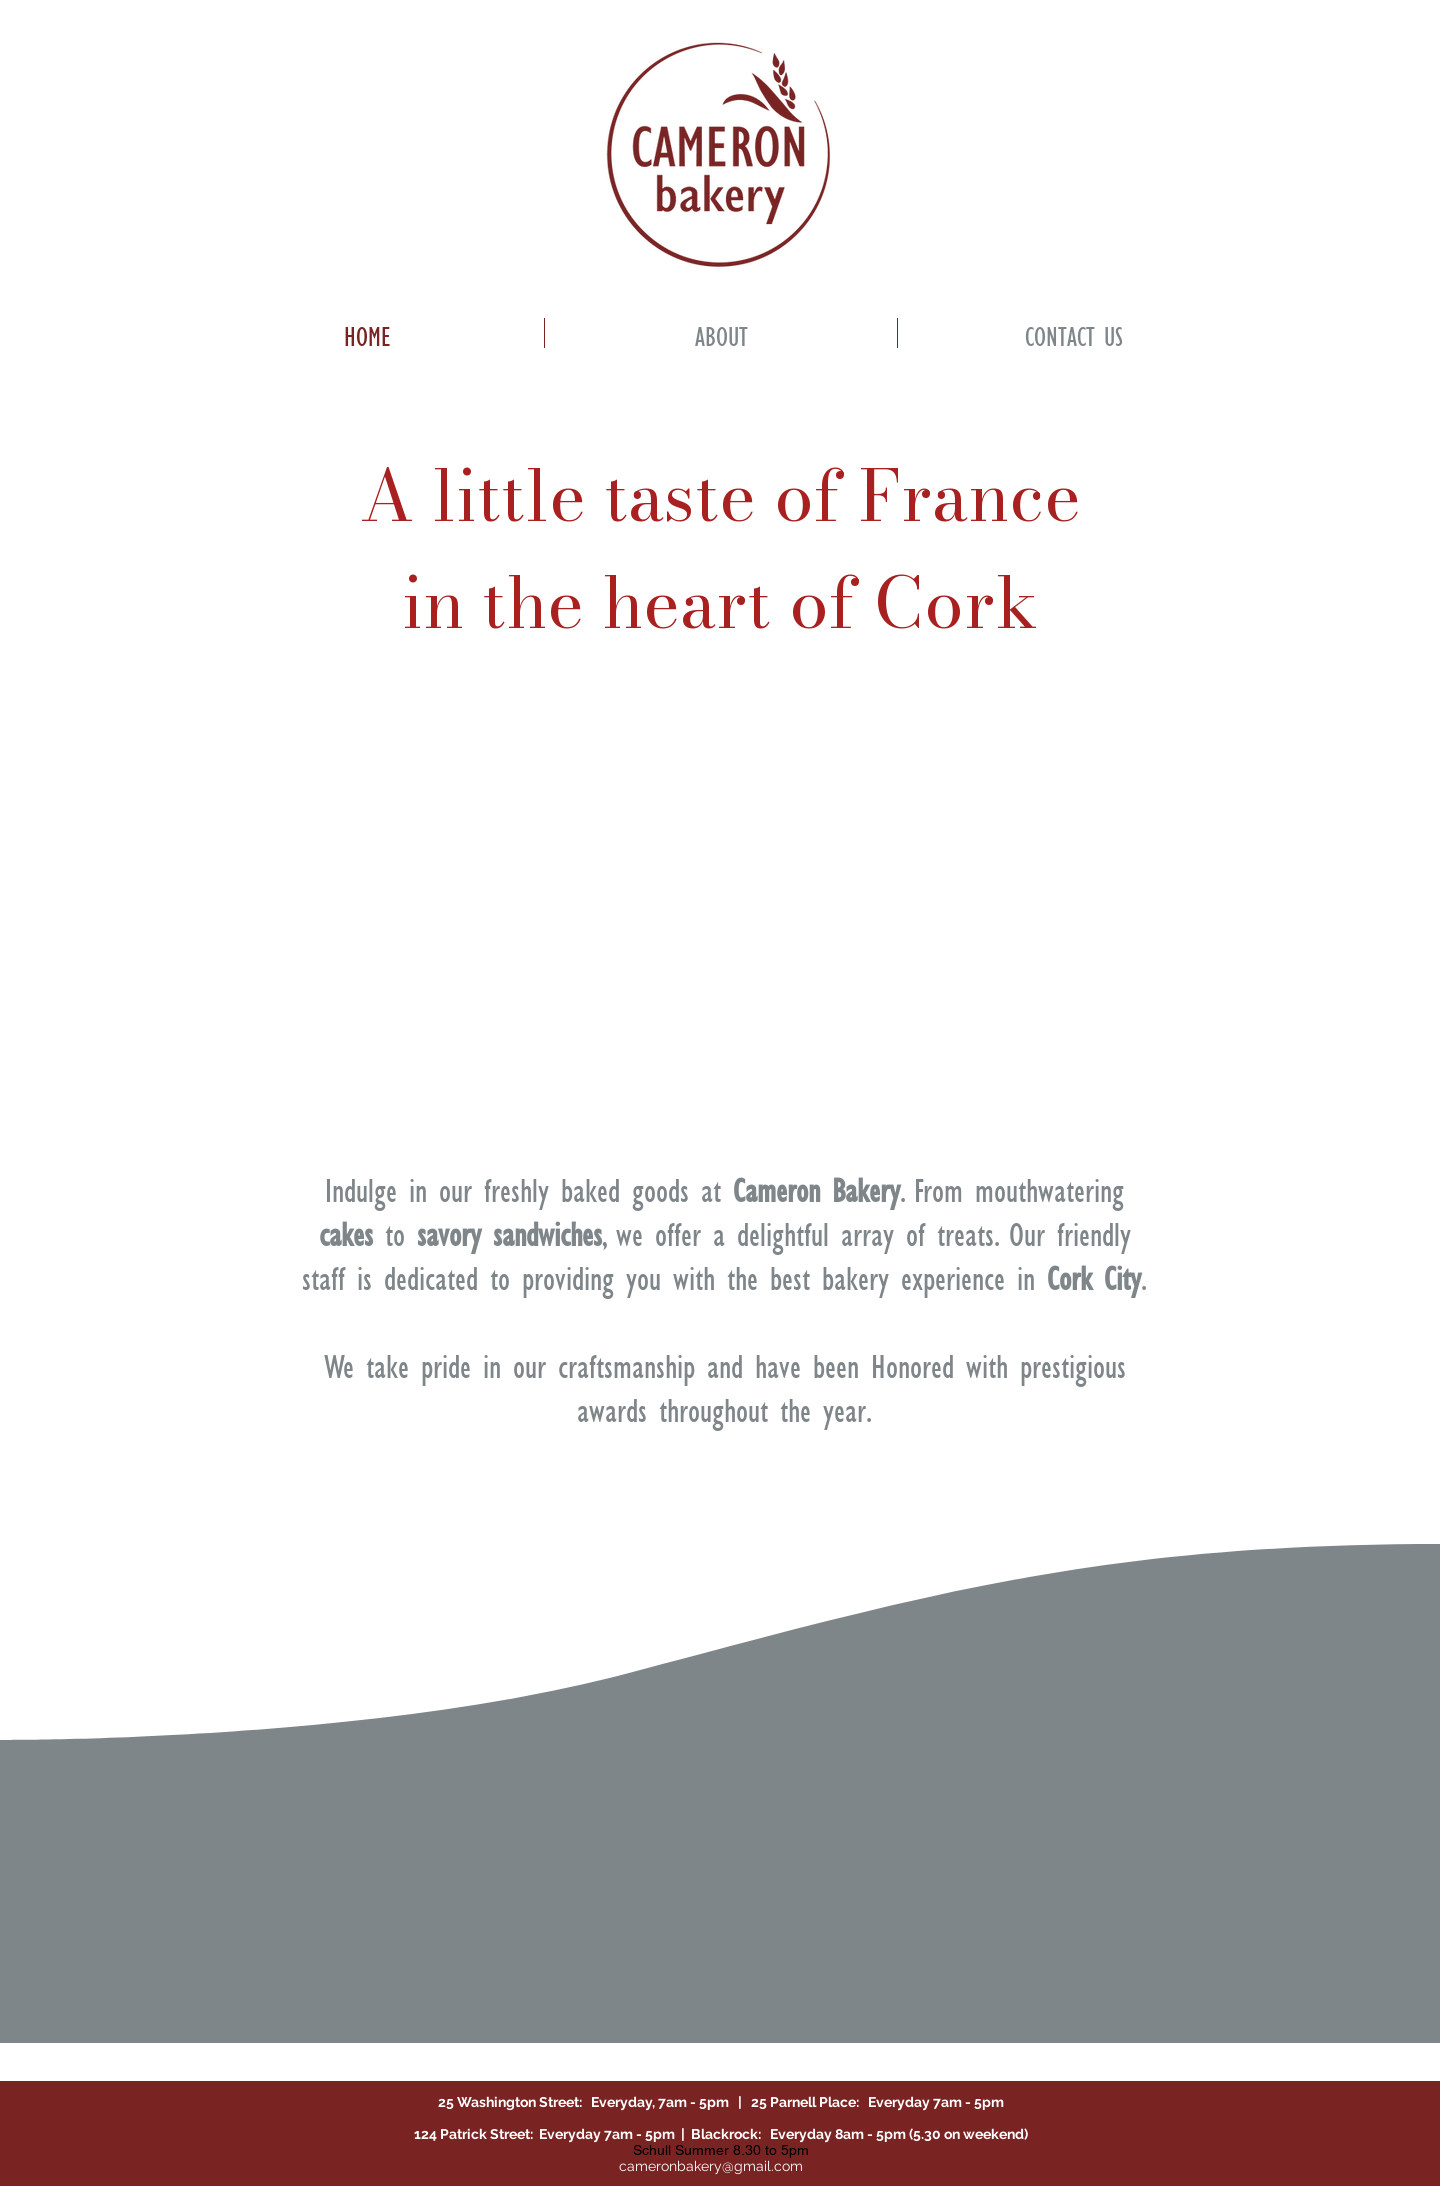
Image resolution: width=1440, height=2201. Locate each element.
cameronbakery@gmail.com (711, 2166)
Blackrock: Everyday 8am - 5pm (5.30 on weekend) (856, 2134)
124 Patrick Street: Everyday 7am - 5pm (547, 2134)
